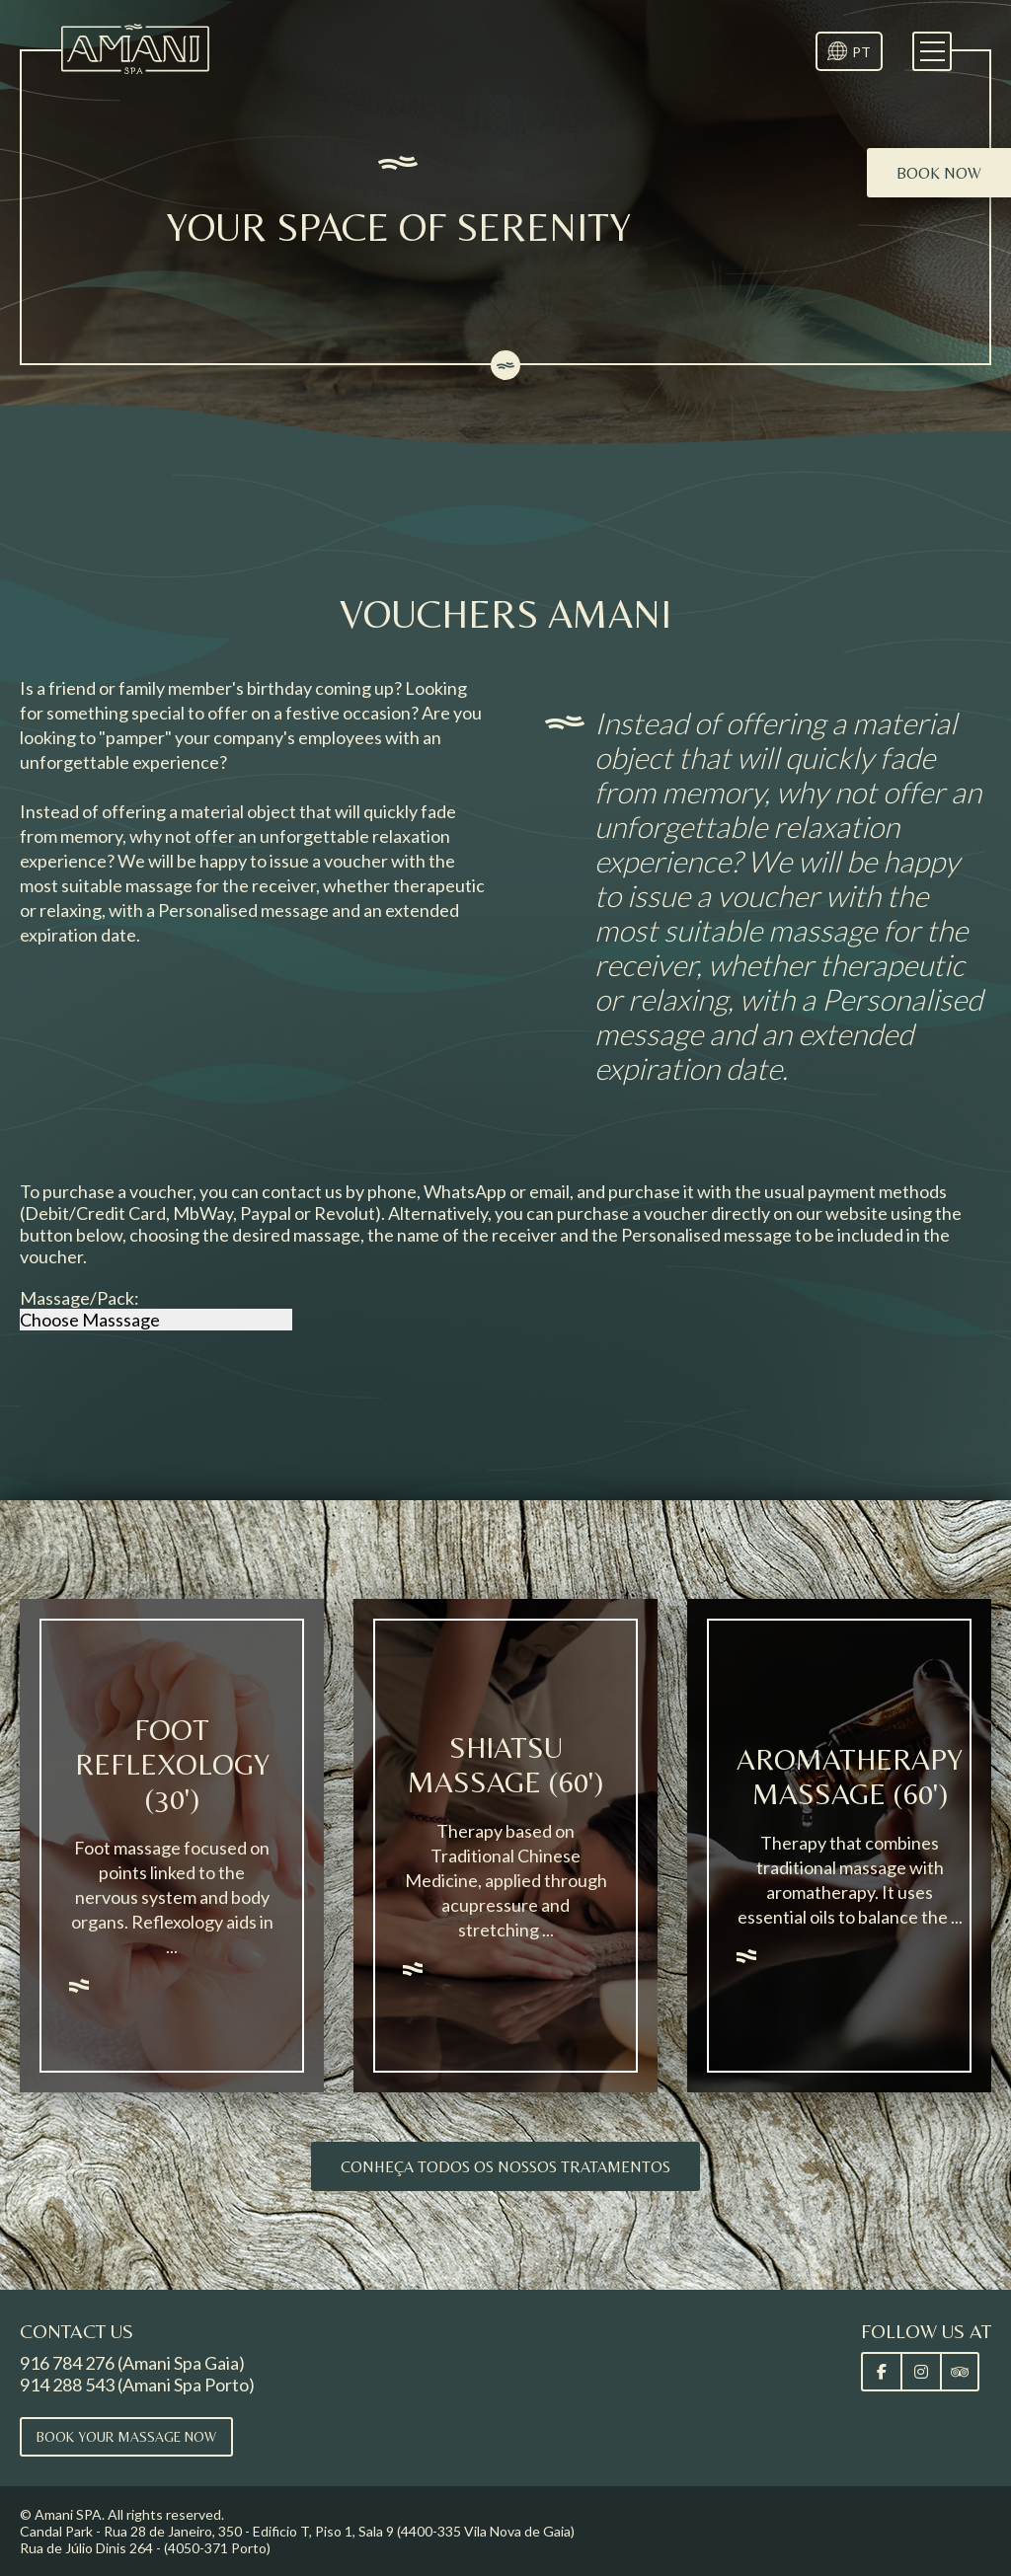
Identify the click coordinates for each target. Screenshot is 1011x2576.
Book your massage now (126, 2437)
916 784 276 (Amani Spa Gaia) (132, 2363)
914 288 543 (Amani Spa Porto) (137, 2384)
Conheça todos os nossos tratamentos (505, 2167)
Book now (938, 173)
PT (861, 51)
